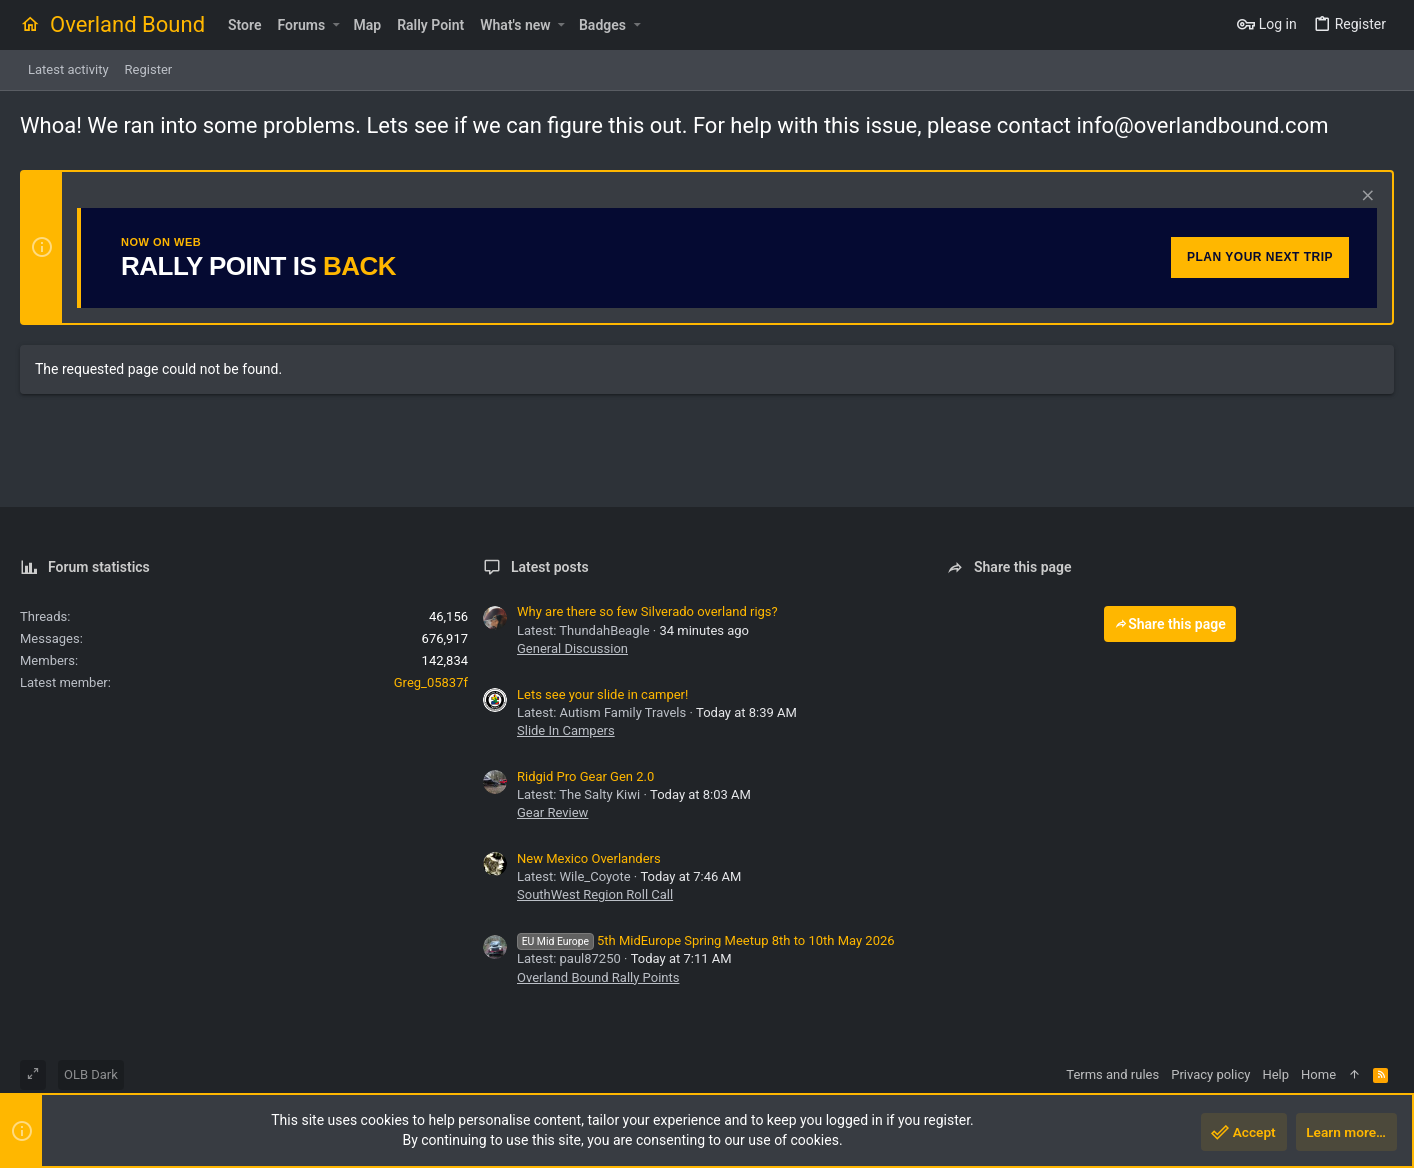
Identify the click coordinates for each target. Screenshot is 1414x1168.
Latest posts (550, 567)
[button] (335, 25)
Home (1318, 1074)
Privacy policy (1210, 1074)
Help (1275, 1074)
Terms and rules (1112, 1074)
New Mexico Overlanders (589, 858)
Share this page (1170, 624)
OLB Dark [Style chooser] (91, 1074)
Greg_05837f (431, 682)
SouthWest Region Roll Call (595, 894)
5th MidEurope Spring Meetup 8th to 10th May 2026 (706, 940)
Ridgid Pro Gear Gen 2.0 (585, 776)
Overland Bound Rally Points (598, 977)
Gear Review (552, 812)
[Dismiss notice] (1365, 197)
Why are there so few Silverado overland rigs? (647, 611)
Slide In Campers (566, 730)
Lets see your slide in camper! (602, 694)
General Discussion (572, 648)
